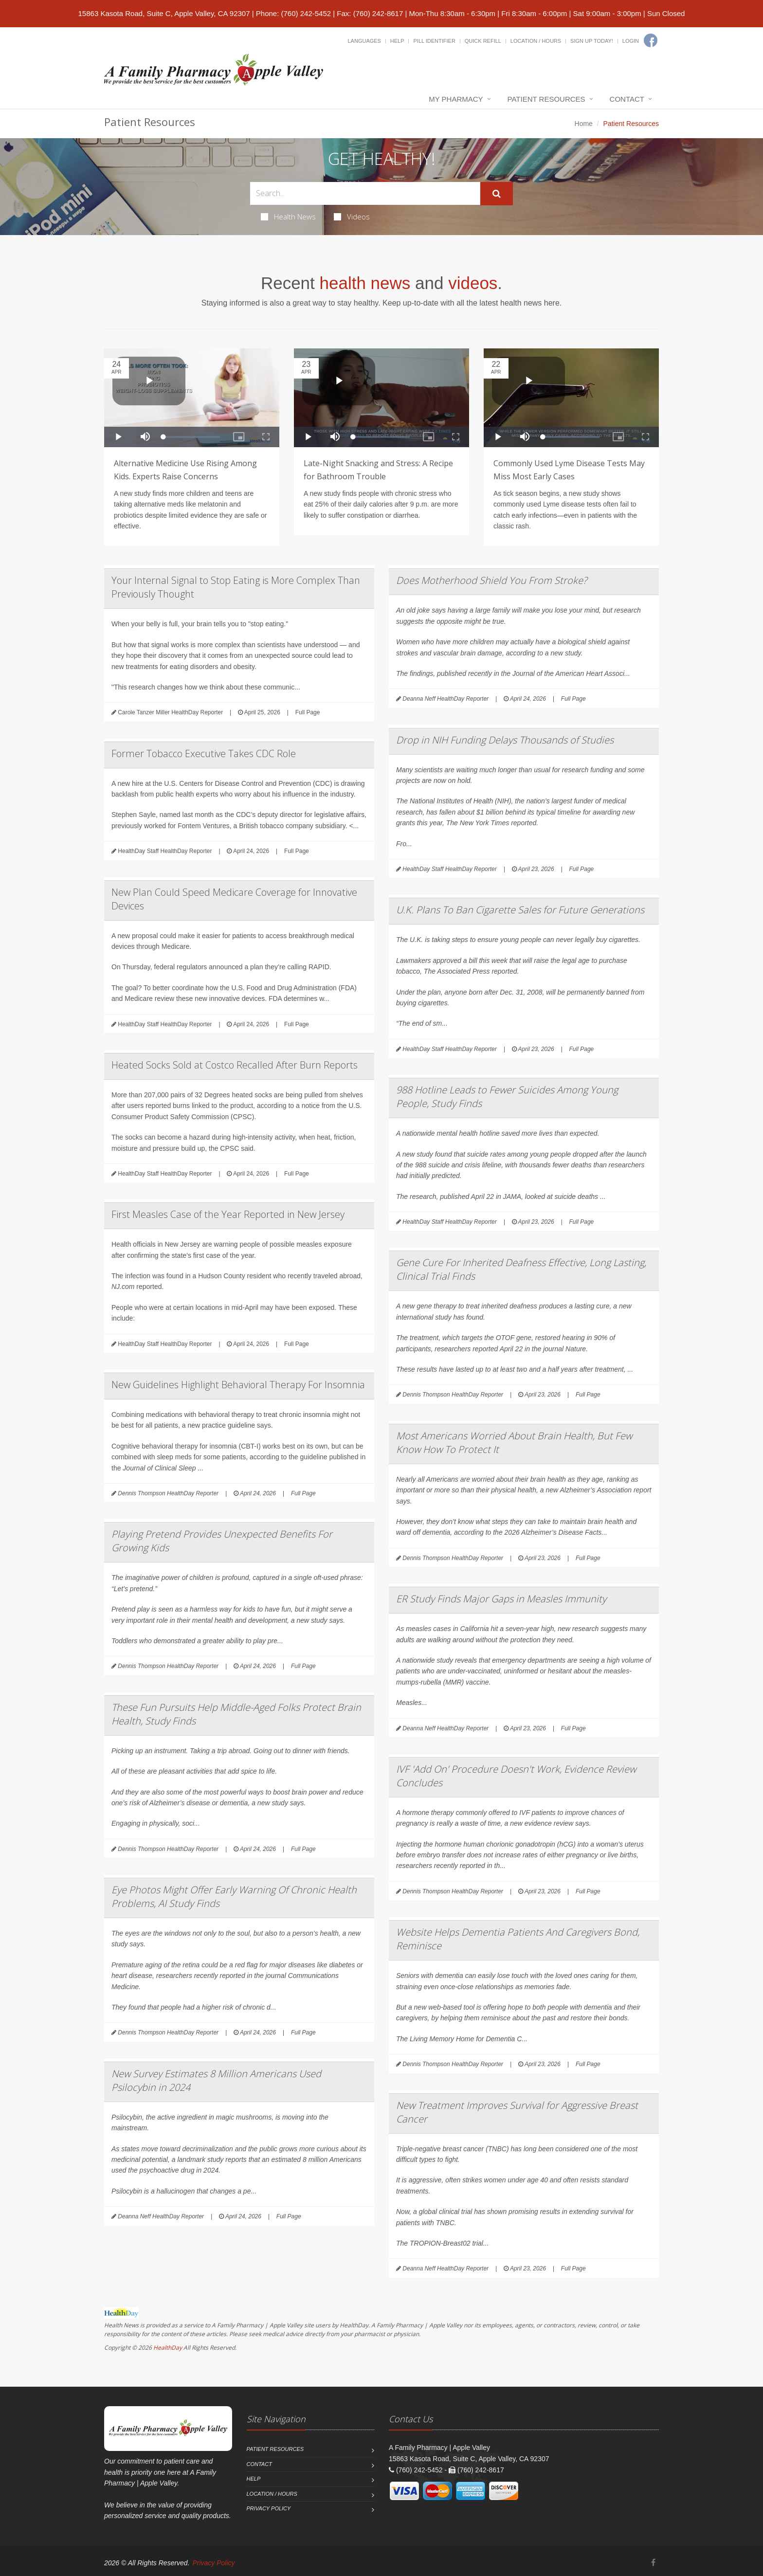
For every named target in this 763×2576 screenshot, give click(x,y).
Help (397, 41)
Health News (288, 216)
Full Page (307, 712)
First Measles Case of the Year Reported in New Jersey (228, 1214)
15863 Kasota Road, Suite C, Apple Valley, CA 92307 (164, 13)
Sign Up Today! (591, 41)
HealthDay (167, 2347)
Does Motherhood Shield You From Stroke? (491, 580)
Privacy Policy (269, 2508)
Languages (364, 41)
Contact (627, 99)
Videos (352, 216)
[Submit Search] (496, 193)
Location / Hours (535, 41)
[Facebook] (650, 40)
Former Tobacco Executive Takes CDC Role (203, 753)
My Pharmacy (456, 99)
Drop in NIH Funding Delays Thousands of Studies (505, 739)
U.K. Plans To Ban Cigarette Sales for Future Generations (520, 909)
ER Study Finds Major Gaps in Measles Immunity (501, 1598)
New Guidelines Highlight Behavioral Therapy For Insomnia (238, 1384)
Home (584, 123)
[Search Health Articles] (365, 193)
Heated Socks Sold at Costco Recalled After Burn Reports (234, 1064)
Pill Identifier (434, 41)
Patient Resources (546, 99)
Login (630, 41)
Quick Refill (483, 41)
